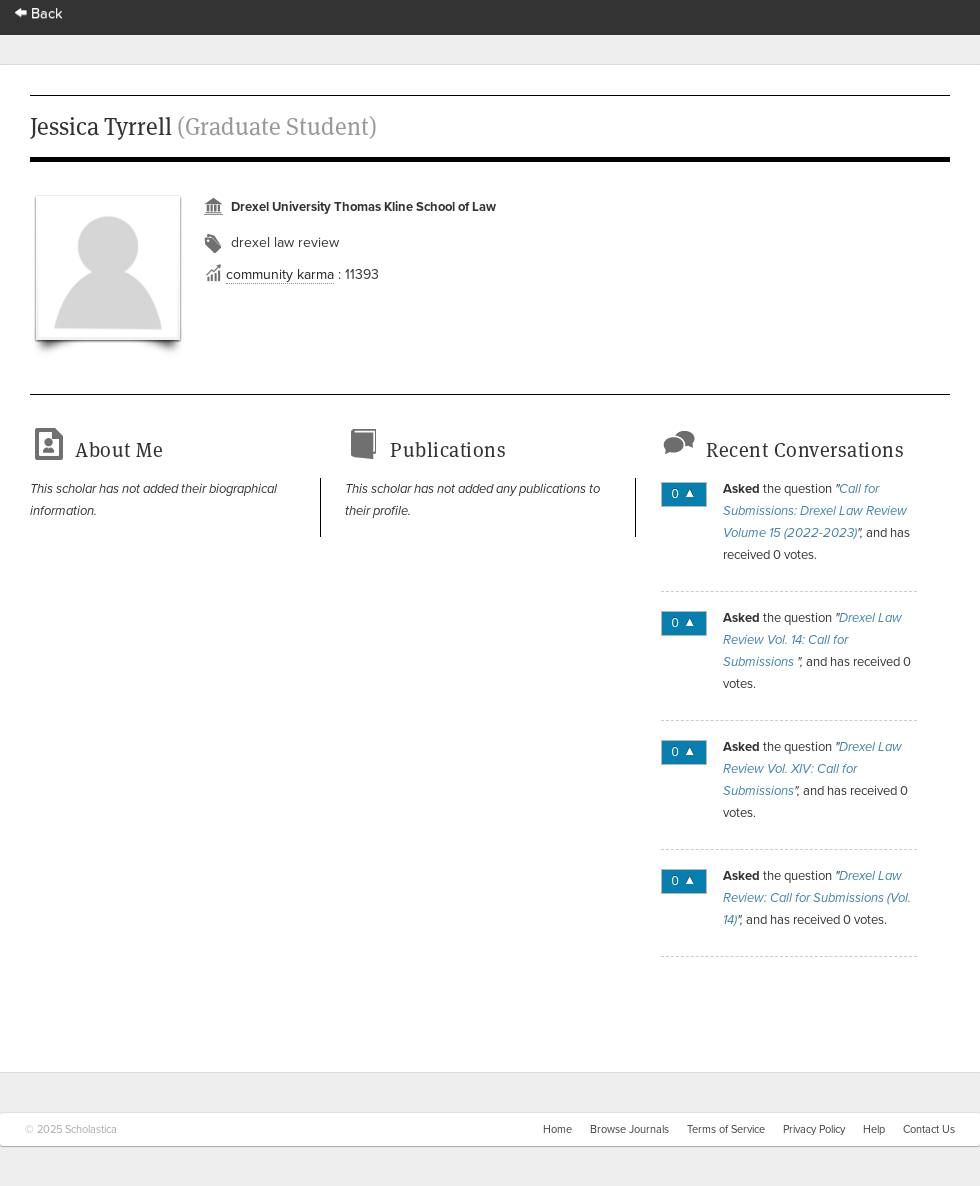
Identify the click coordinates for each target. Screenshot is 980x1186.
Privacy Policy (814, 1129)
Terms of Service (726, 1129)
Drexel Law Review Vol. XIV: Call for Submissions (812, 769)
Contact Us (929, 1129)
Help (874, 1129)
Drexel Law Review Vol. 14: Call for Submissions (812, 640)
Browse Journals (629, 1129)
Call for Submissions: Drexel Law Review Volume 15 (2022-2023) (815, 511)
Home (557, 1129)
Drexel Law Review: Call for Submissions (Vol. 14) (817, 898)
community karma (280, 274)
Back (39, 13)
